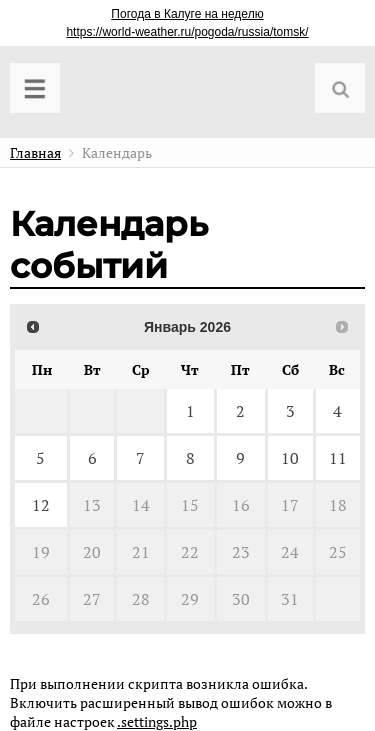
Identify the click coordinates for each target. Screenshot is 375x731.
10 (290, 458)
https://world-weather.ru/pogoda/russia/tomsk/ (187, 32)
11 (338, 458)
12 (41, 505)
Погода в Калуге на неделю (187, 14)
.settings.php (157, 721)
